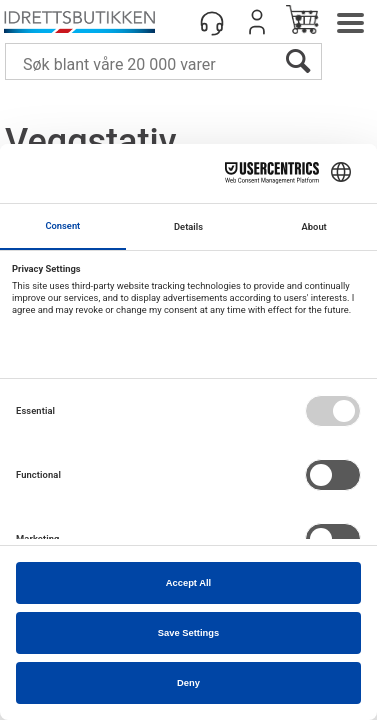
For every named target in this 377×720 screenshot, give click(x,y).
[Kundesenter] (212, 22)
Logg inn (257, 22)
